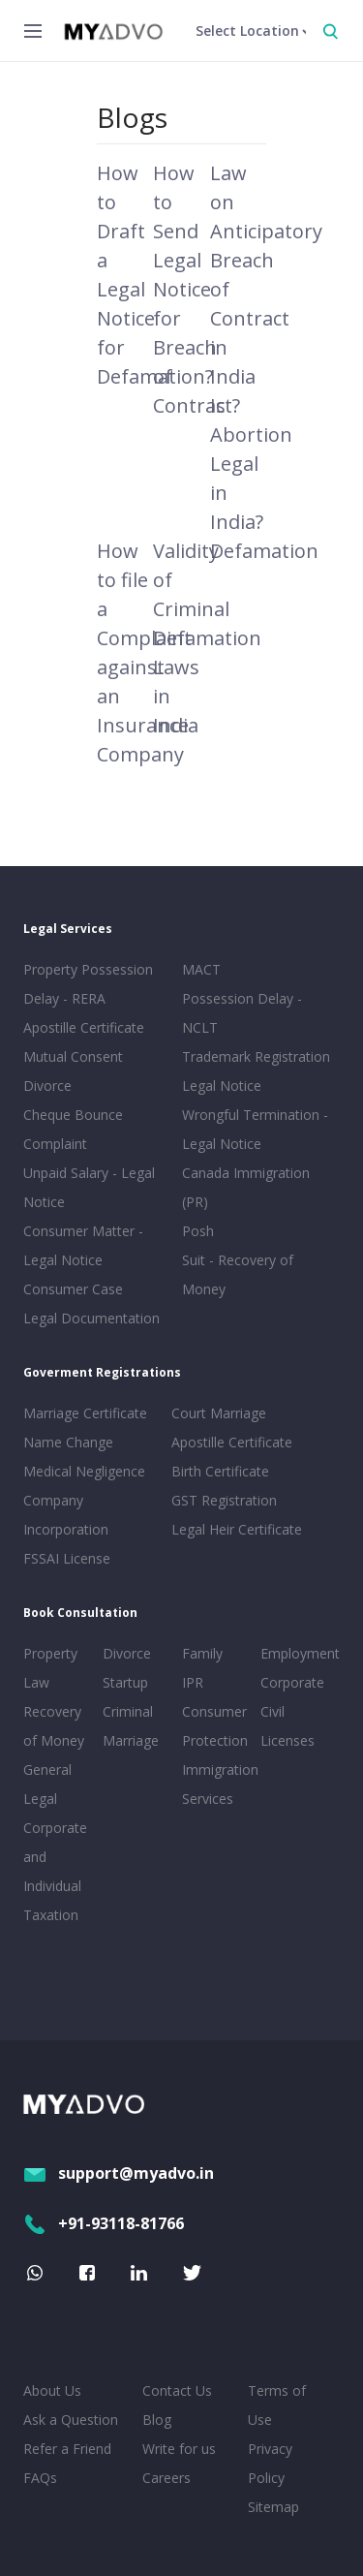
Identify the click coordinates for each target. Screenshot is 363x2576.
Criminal (128, 1711)
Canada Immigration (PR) (246, 1187)
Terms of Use (277, 2405)
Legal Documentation (91, 1318)
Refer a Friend (67, 2448)
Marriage (131, 1740)
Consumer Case (73, 1289)
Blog (156, 2419)
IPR (192, 1682)
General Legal (47, 1784)
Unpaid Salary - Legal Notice (89, 1187)
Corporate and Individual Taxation (55, 1871)
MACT (201, 969)
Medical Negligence (84, 1471)
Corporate (292, 1682)
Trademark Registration (256, 1056)
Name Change (68, 1442)
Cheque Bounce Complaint (73, 1129)
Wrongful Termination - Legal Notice (255, 1129)
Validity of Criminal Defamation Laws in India (207, 638)
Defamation (264, 551)
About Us (52, 2390)
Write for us (179, 2448)
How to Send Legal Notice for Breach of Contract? (196, 289)
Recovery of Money (53, 1726)
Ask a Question (70, 2419)
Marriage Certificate (85, 1413)
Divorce (127, 1653)
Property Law (50, 1667)
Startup (125, 1682)
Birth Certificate (220, 1471)
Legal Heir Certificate (236, 1529)
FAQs (40, 2477)
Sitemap (273, 2507)
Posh (198, 1231)
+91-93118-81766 (103, 2223)
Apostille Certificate (83, 1027)
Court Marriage (218, 1413)
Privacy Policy (270, 2463)
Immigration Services (218, 1784)
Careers (166, 2477)
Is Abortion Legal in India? (251, 463)
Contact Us (177, 2390)
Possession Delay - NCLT (242, 1013)
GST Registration (224, 1500)
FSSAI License (66, 1558)
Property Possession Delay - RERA (88, 984)
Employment (296, 1653)
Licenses (287, 1740)
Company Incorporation (65, 1514)
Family (202, 1653)
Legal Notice (221, 1085)
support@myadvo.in (118, 2173)
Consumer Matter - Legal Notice (83, 1245)
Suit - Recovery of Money (237, 1274)
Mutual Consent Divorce (73, 1071)
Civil (272, 1711)
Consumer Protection (215, 1726)
